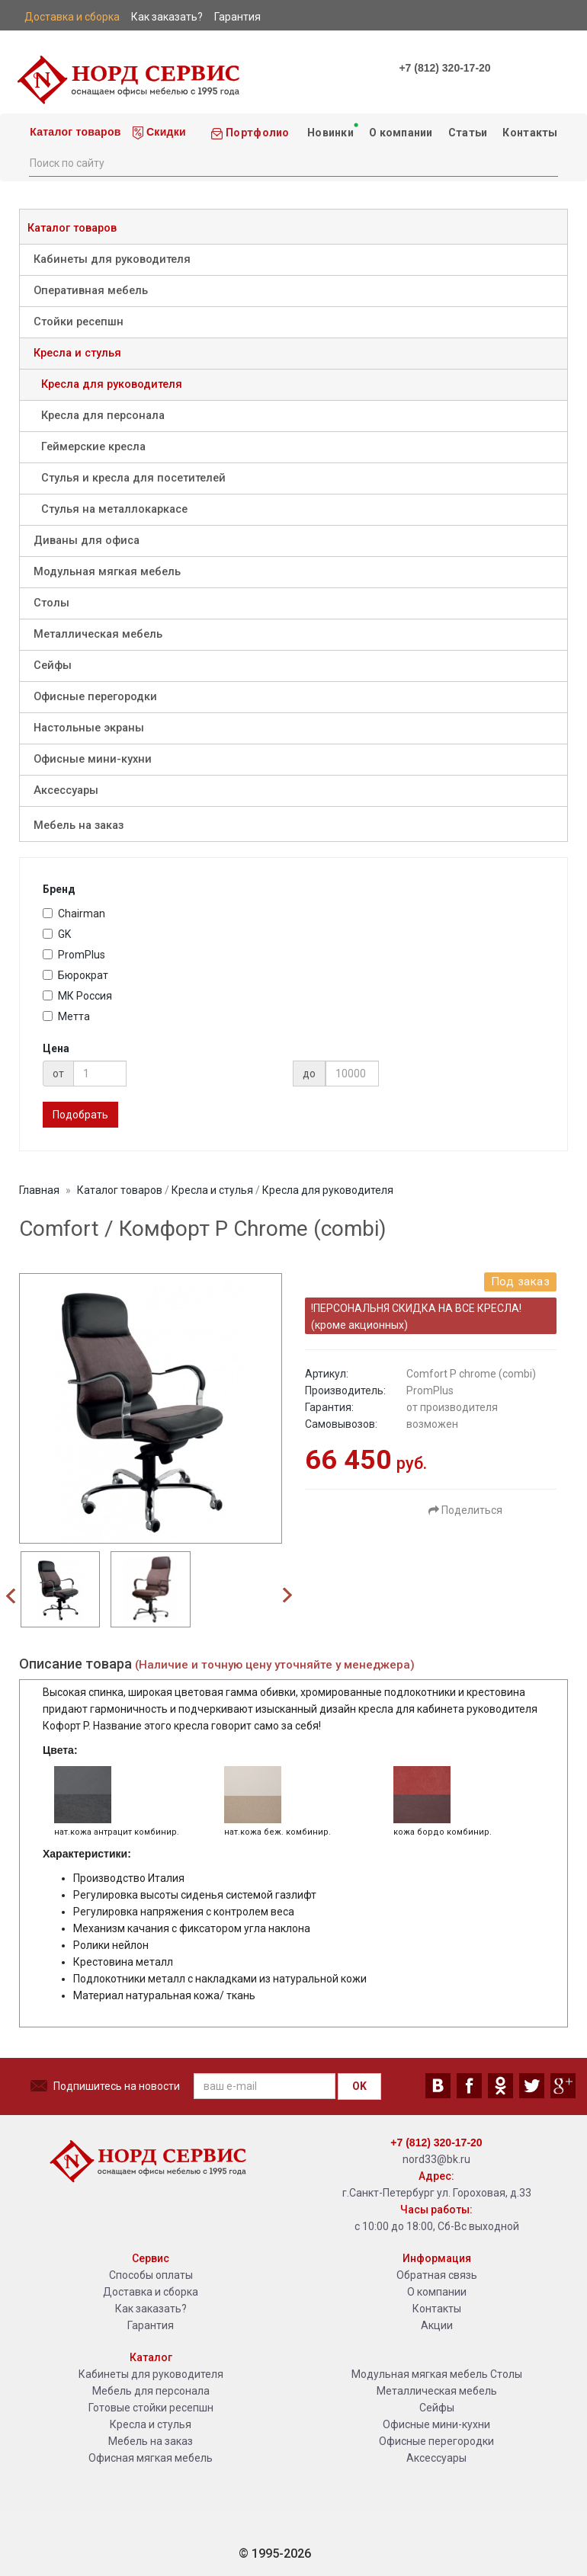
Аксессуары (66, 790)
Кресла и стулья (77, 353)
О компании (401, 132)
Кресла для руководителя (111, 384)
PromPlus (74, 955)
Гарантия (150, 2325)
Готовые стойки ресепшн (150, 2408)
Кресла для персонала (103, 415)
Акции (437, 2325)
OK (359, 2086)
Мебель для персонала (151, 2391)
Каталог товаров (74, 132)
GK (57, 934)
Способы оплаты (151, 2275)
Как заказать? (151, 2308)
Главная (39, 1190)
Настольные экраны (89, 728)
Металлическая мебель (98, 634)
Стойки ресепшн (78, 321)
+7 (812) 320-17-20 (444, 68)
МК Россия (77, 996)
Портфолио (250, 132)
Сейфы (53, 665)
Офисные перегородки (95, 696)
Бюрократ (75, 975)
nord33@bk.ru (436, 2159)
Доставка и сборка (150, 2292)
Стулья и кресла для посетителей (133, 478)
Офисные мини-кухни (93, 759)
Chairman (74, 913)
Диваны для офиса (87, 540)
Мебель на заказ (78, 825)
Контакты (529, 132)
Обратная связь (436, 2275)
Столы (51, 603)
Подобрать (80, 1115)
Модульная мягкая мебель (107, 571)
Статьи (468, 132)
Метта (66, 1016)
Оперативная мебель (91, 290)
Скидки (159, 132)
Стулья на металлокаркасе (114, 509)
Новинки (331, 130)
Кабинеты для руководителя (112, 259)
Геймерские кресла (93, 446)
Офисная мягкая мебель (150, 2458)
